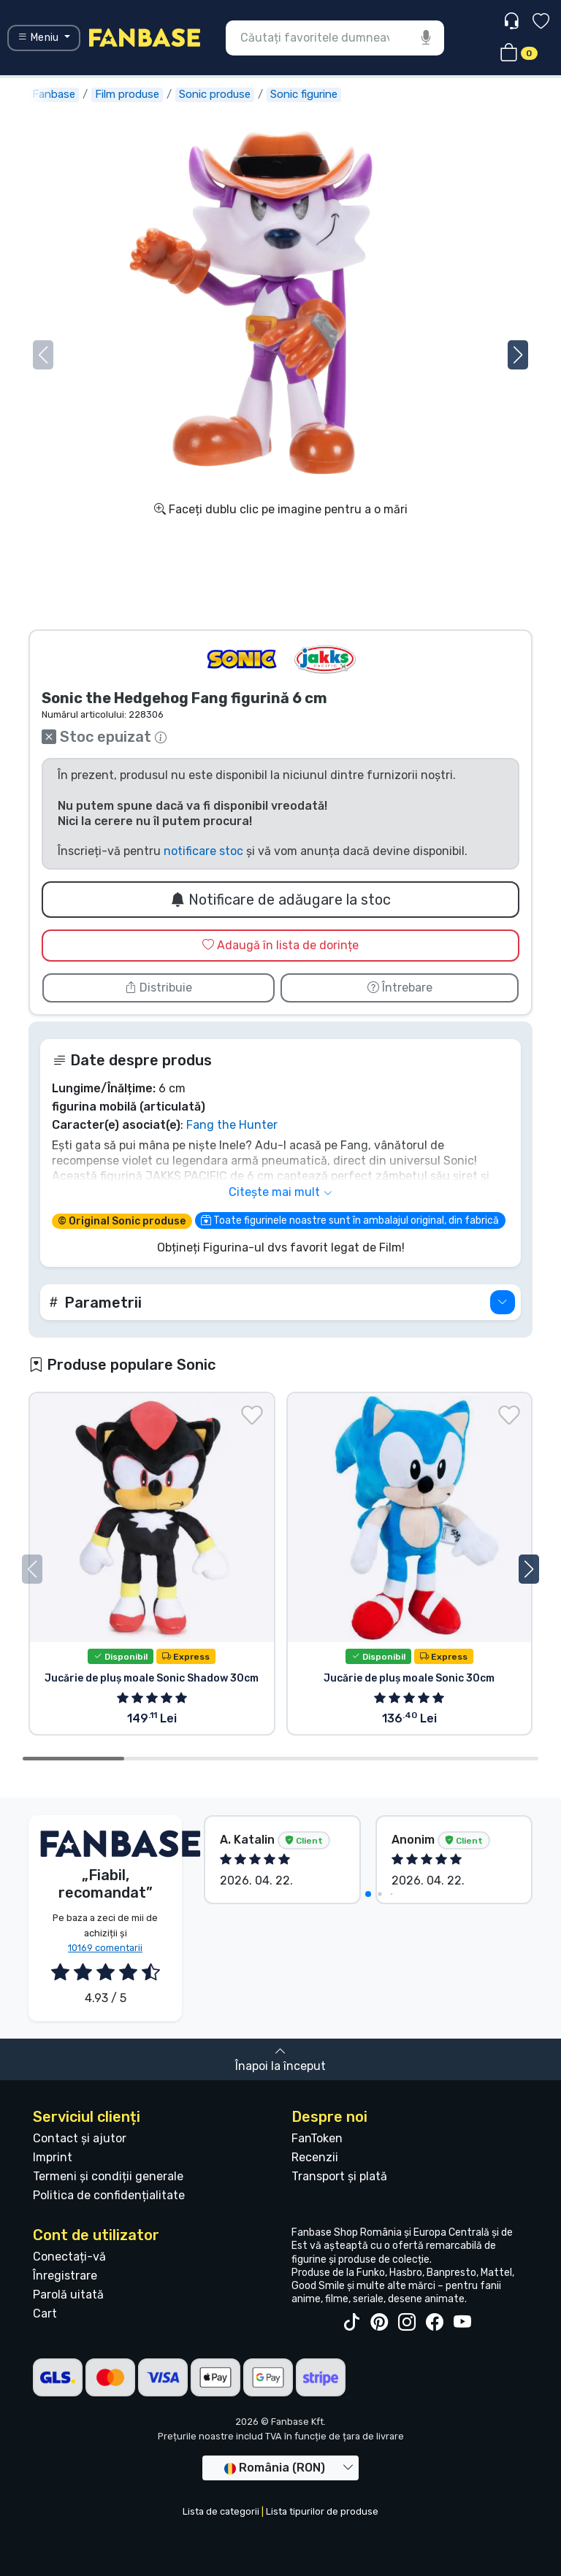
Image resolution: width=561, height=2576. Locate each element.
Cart (45, 2313)
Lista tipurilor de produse (322, 2511)
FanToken (317, 2138)
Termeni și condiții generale (108, 2176)
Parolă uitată (68, 2294)
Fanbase (53, 94)
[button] (518, 355)
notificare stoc (203, 851)
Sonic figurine (303, 94)
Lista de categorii (221, 2511)
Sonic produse (215, 94)
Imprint (52, 2157)
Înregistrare (65, 2275)
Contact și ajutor (79, 2138)
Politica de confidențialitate (109, 2195)
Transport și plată (339, 2176)
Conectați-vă (69, 2256)
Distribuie (158, 987)
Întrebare (399, 987)
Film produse (127, 94)
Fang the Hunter (232, 1125)
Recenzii (314, 2157)
